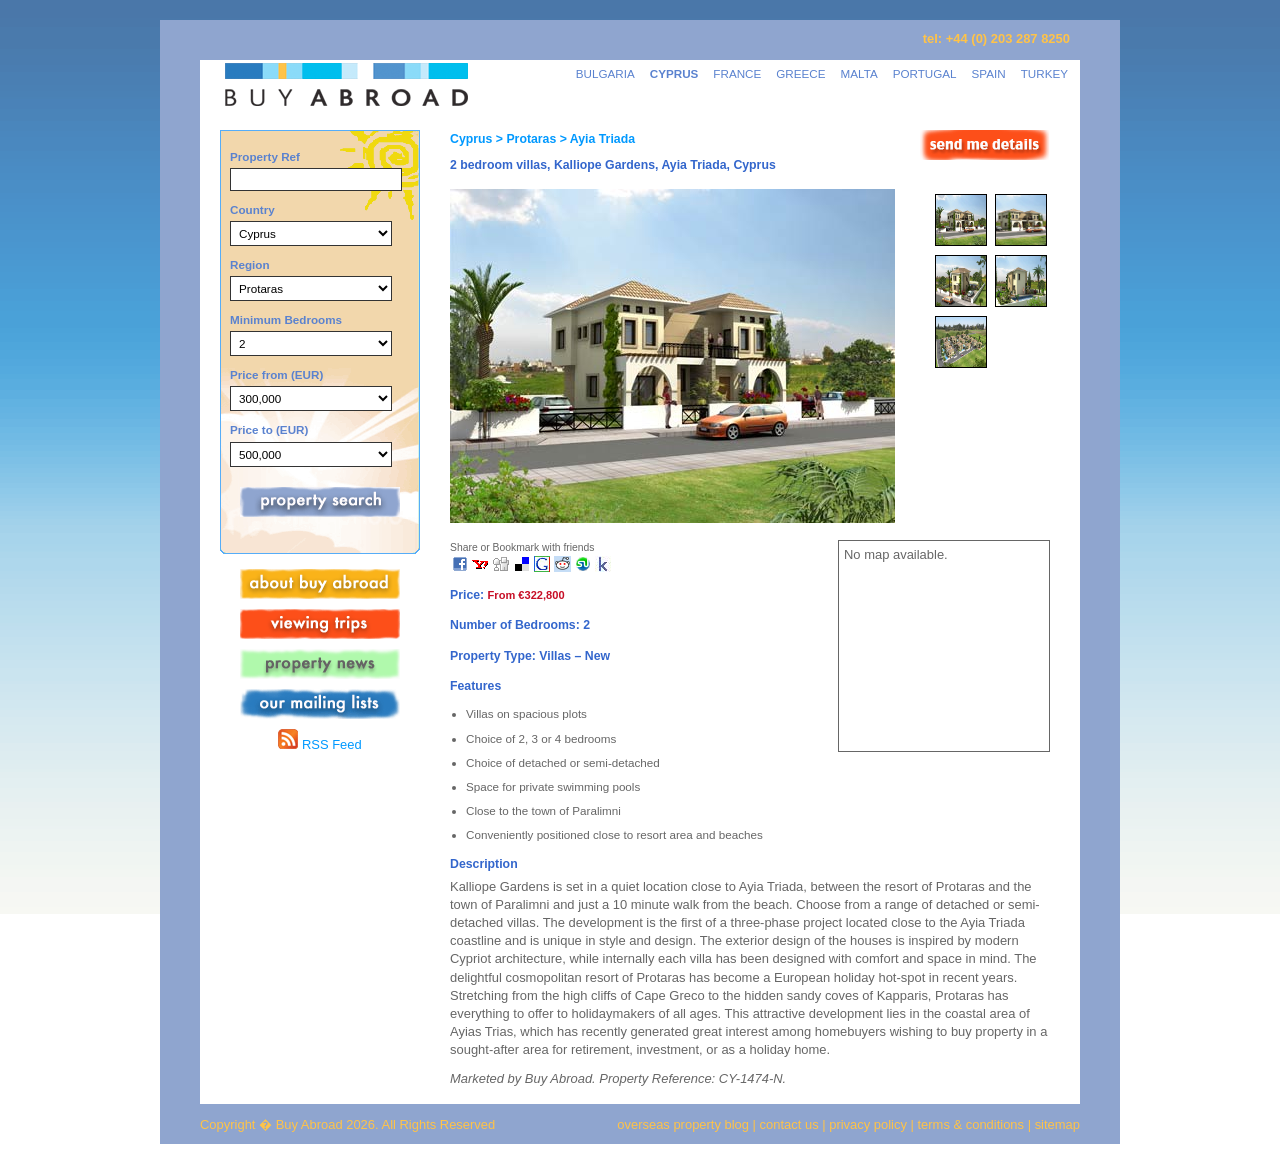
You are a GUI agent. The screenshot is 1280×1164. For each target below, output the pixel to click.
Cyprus (471, 139)
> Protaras (524, 139)
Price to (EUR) (269, 429)
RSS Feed (319, 744)
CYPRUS (674, 73)
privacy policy (868, 1124)
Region (250, 264)
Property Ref (265, 156)
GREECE (800, 73)
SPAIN (989, 73)
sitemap (1055, 1124)
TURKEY (1044, 73)
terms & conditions (973, 1124)
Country (252, 209)
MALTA (859, 73)
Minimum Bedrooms (286, 319)
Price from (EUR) (276, 374)
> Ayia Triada (595, 139)
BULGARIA (605, 73)
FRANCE (737, 73)
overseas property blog (683, 1124)
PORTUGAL (925, 73)
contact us (789, 1124)
